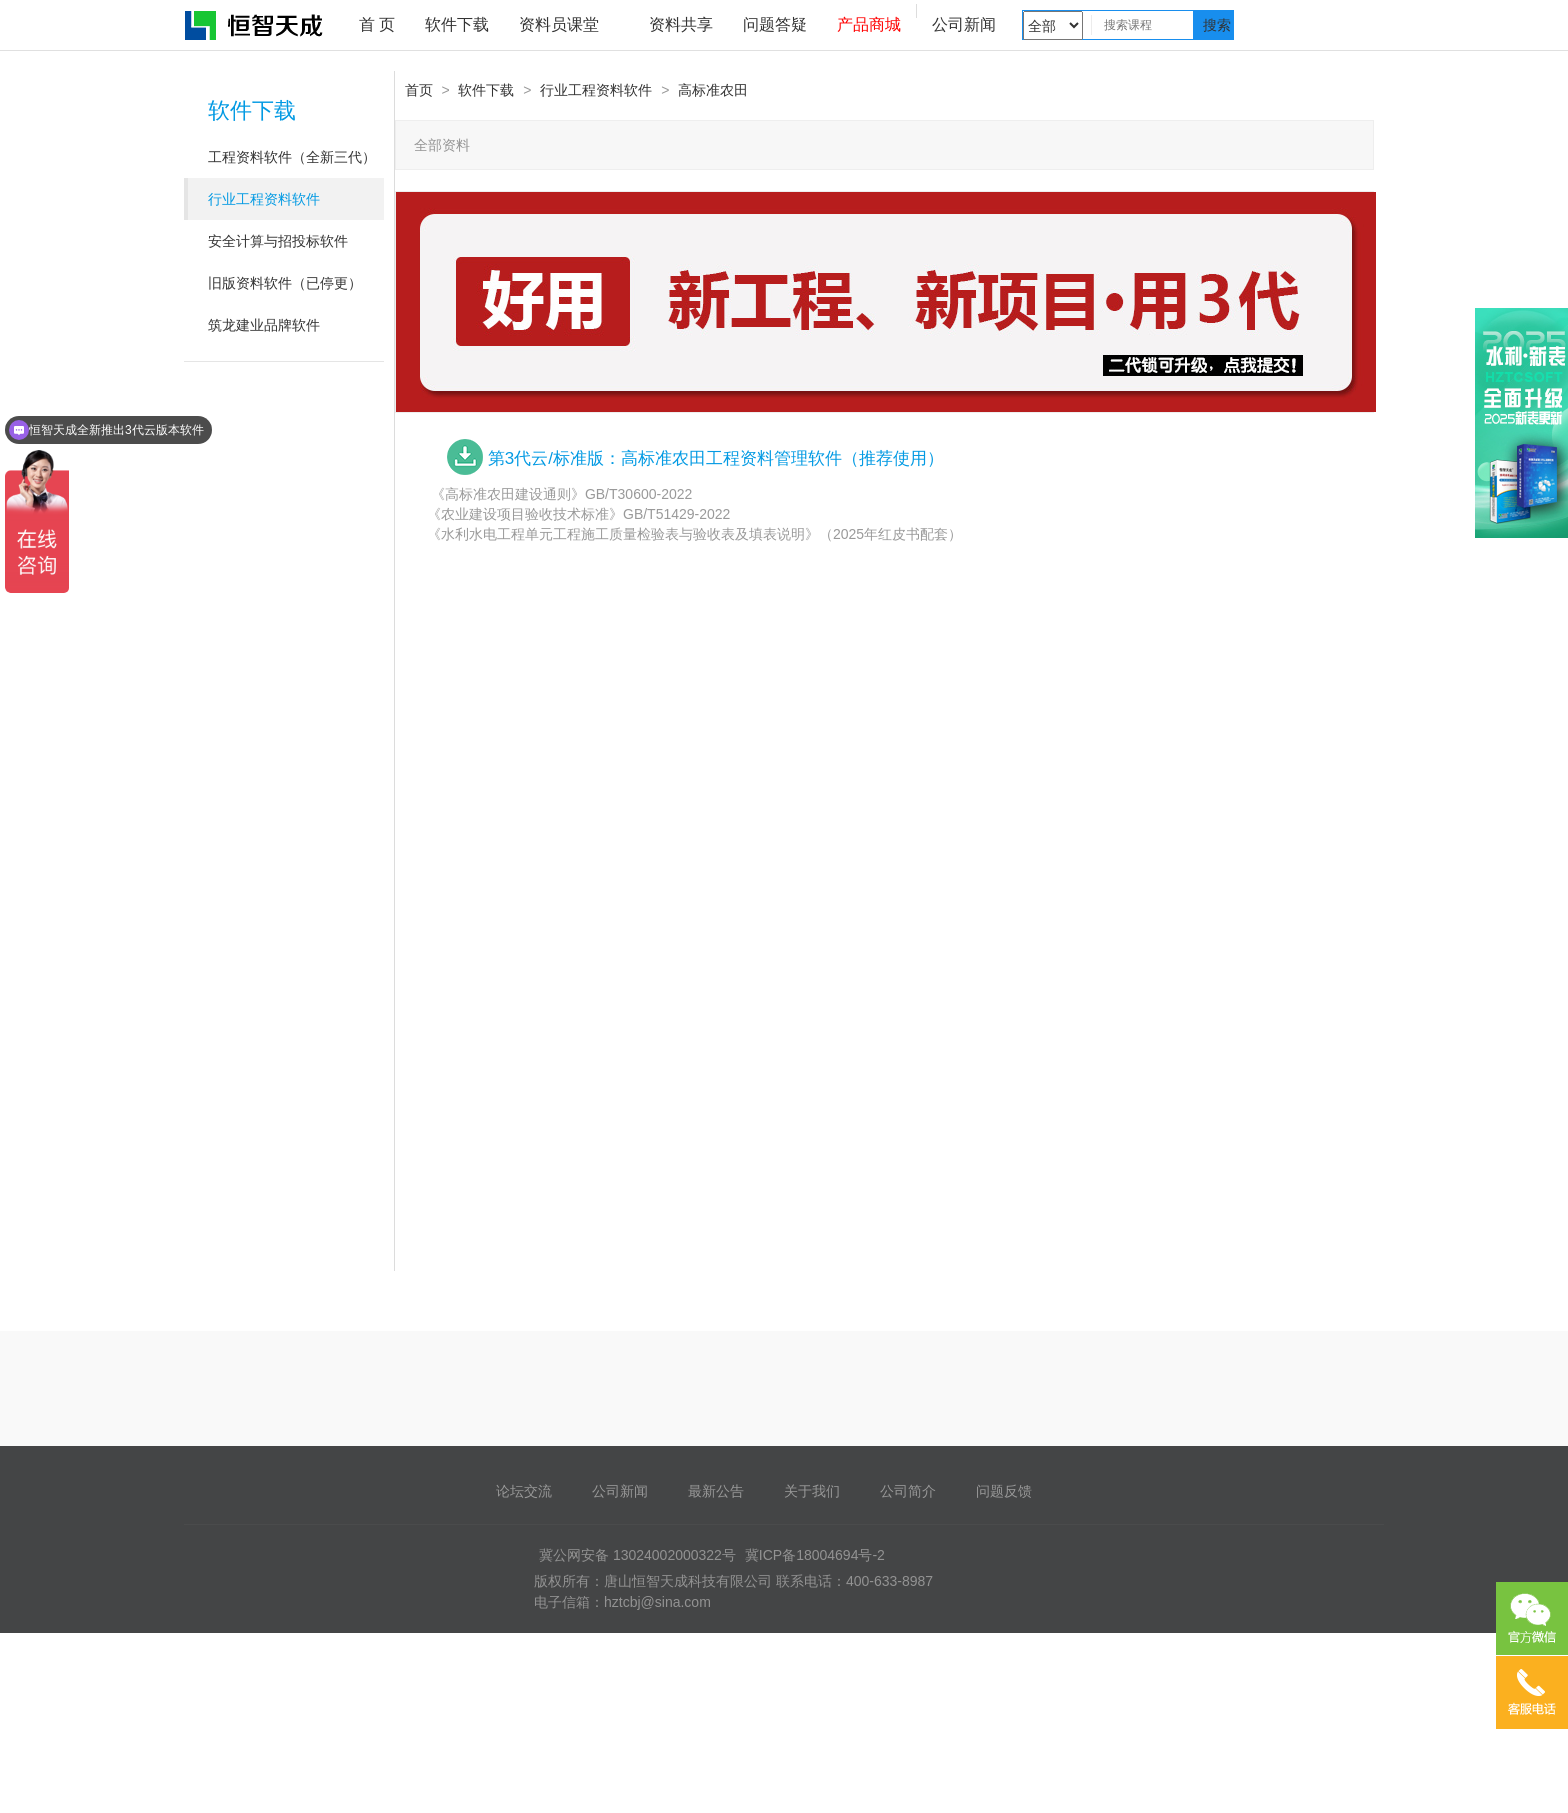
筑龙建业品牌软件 (264, 325)
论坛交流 (524, 1491)
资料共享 (681, 24)
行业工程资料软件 (264, 199)
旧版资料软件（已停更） (285, 283)
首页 (419, 90)
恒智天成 (255, 25)
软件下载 (457, 24)
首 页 (377, 24)
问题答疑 (775, 24)
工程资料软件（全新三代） (292, 157)
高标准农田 (713, 90)
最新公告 (716, 1491)
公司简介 (908, 1491)
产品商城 (869, 24)
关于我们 (812, 1491)
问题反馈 (1004, 1491)
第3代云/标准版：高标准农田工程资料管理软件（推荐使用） (716, 458)
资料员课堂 (559, 24)
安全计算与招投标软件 (278, 241)
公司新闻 (964, 24)
